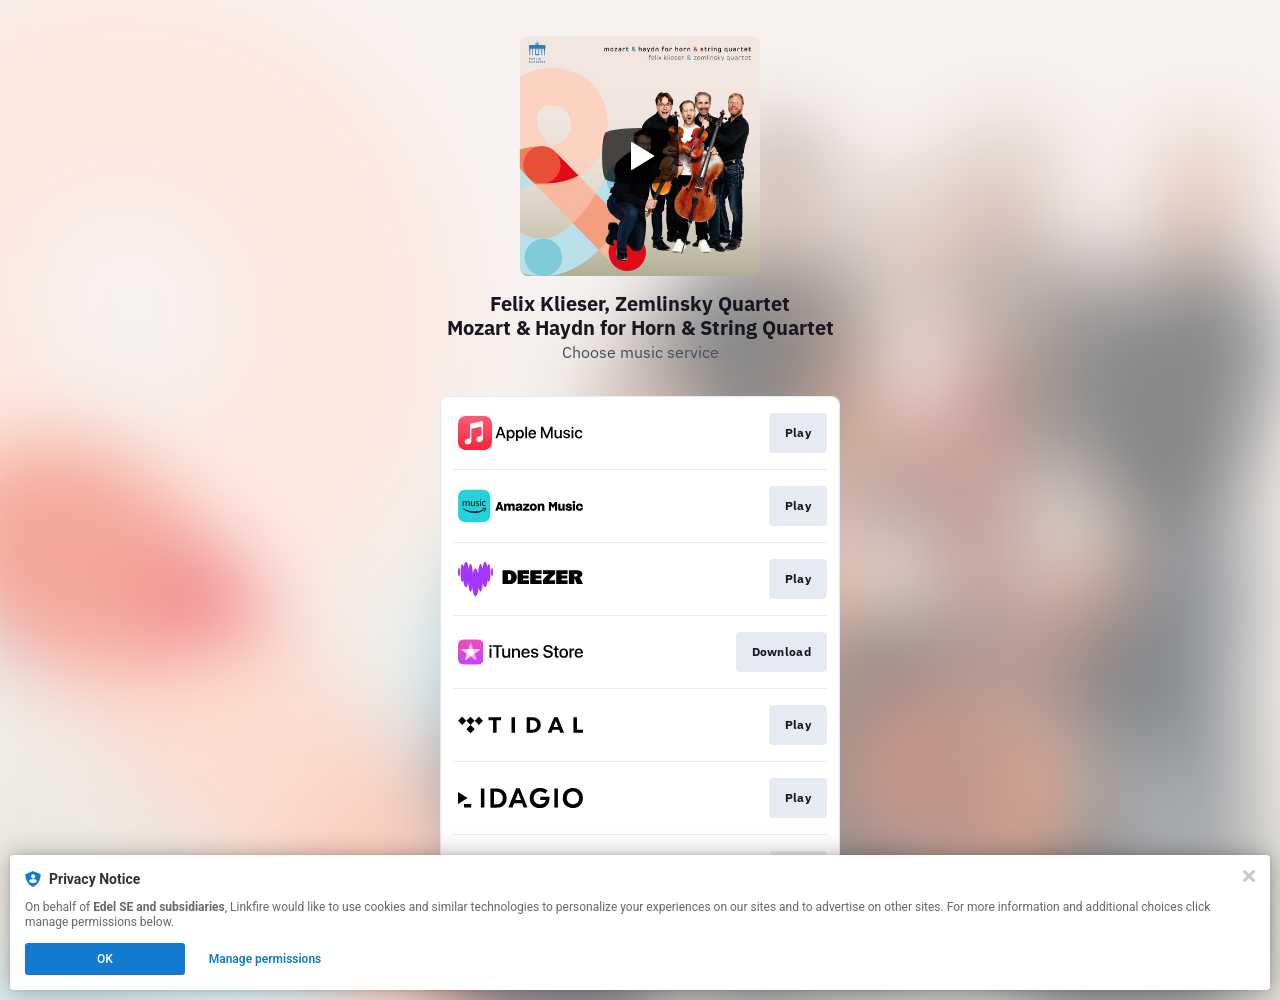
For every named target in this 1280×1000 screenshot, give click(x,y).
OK (105, 959)
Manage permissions (265, 959)
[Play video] (640, 156)
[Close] (1249, 876)
